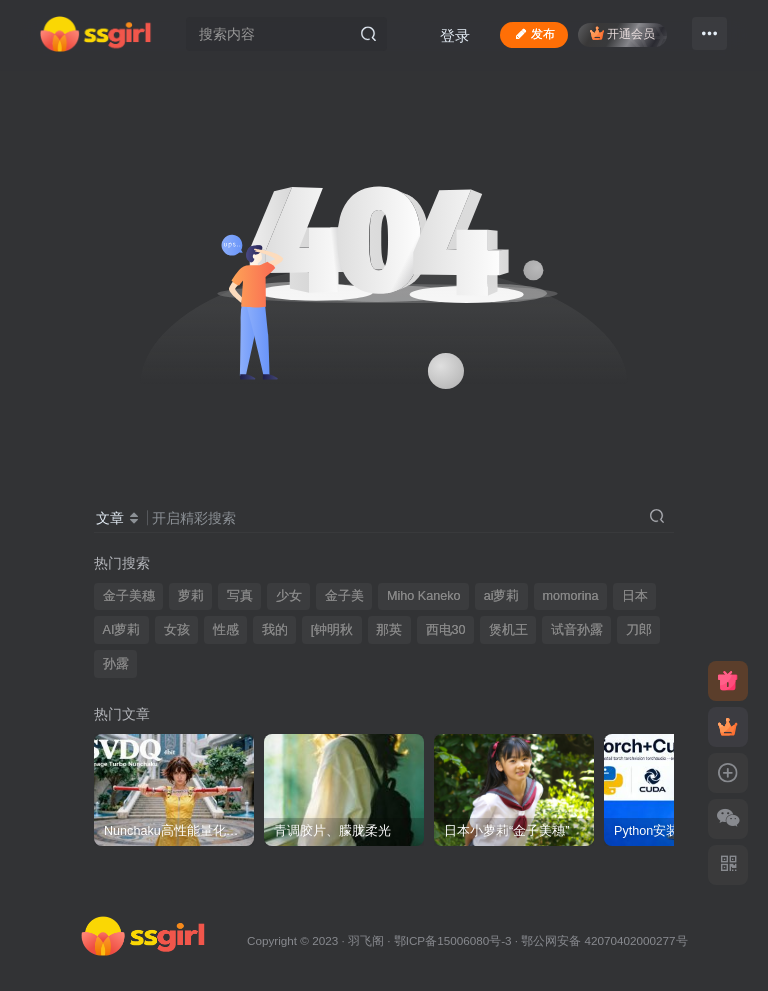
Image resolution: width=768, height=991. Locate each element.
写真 (240, 596)
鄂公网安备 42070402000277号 (604, 940)
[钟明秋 (332, 630)
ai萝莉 (502, 596)
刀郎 (639, 630)
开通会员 (622, 33)
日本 (635, 596)
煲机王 (508, 630)
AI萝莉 (122, 630)
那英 (389, 630)
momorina (571, 596)
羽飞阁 (366, 940)
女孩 (177, 630)
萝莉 (191, 596)
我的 (275, 630)
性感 (226, 630)
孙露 (116, 664)
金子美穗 (129, 596)
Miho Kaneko (424, 596)
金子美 (344, 596)
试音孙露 (577, 630)
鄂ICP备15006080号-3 (453, 940)
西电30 (446, 630)
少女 (289, 596)
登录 (455, 35)
